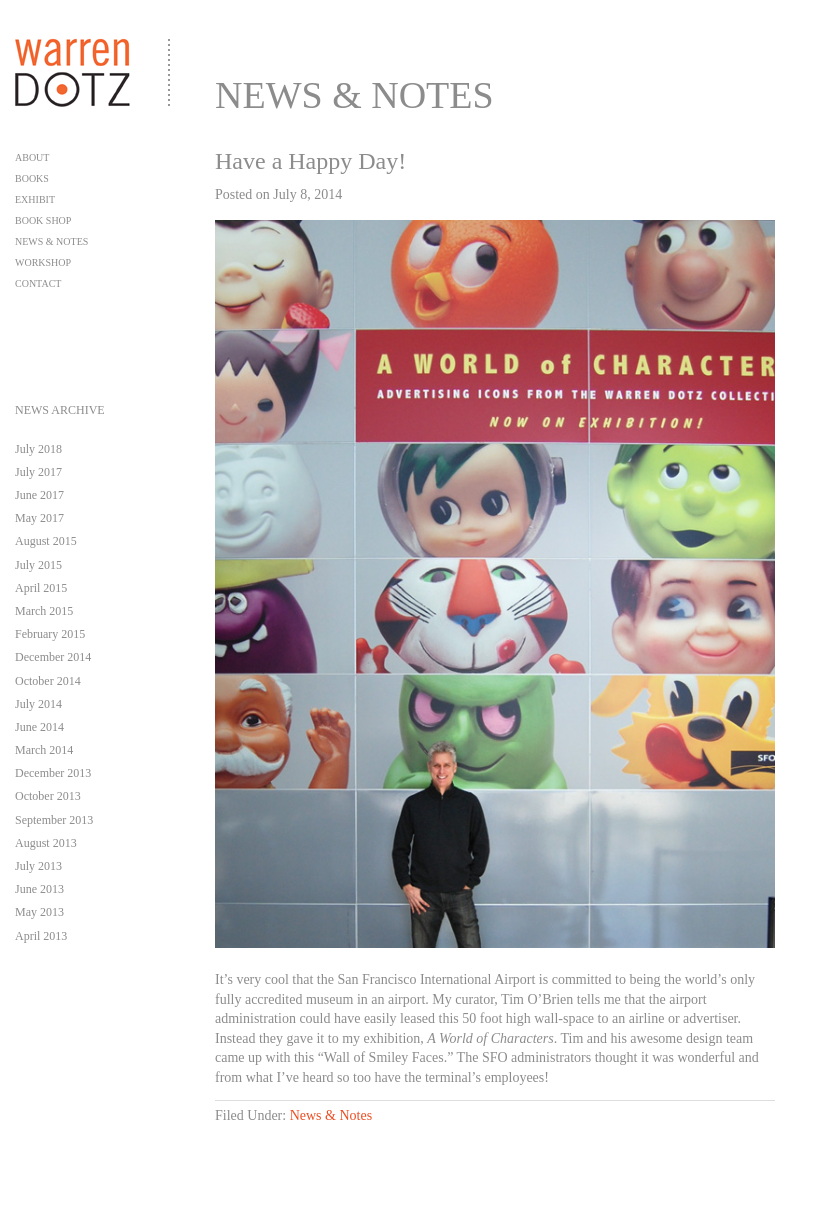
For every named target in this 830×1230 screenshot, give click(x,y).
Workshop (43, 262)
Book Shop (43, 220)
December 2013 (53, 773)
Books (32, 178)
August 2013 (46, 843)
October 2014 (48, 681)
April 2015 (41, 588)
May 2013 (39, 912)
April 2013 (41, 936)
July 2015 (38, 565)
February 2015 (50, 634)
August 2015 (46, 541)
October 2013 (48, 796)
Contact (38, 283)
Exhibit (35, 199)
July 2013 (38, 866)
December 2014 (53, 657)
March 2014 (44, 750)
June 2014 (39, 727)
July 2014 (38, 704)
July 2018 (38, 449)
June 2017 (39, 495)
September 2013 (54, 820)
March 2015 (44, 611)
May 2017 (39, 518)
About (32, 157)
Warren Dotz (99, 53)
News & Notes (51, 241)
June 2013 (39, 889)
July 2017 (38, 472)
